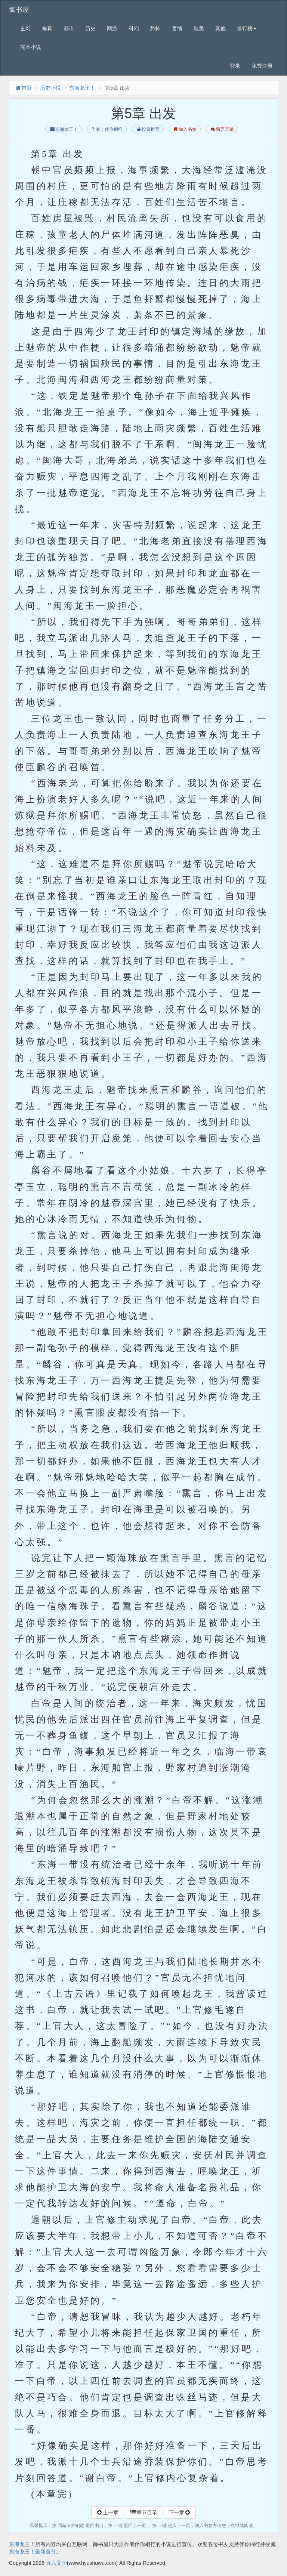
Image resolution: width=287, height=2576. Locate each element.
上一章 (107, 2512)
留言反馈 (222, 129)
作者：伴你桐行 (107, 129)
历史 (90, 28)
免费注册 (261, 66)
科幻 (134, 28)
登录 (235, 66)
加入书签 (185, 129)
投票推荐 (148, 129)
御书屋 (19, 9)
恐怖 (155, 28)
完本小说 (30, 47)
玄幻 (25, 28)
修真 (47, 28)
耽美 (199, 28)
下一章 (180, 2512)
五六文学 (56, 2563)
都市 (69, 28)
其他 (220, 28)
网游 (112, 28)
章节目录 (143, 2512)
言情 (177, 28)
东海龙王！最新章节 (32, 2552)
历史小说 (50, 88)
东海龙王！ (82, 88)
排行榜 (246, 28)
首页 (23, 88)
